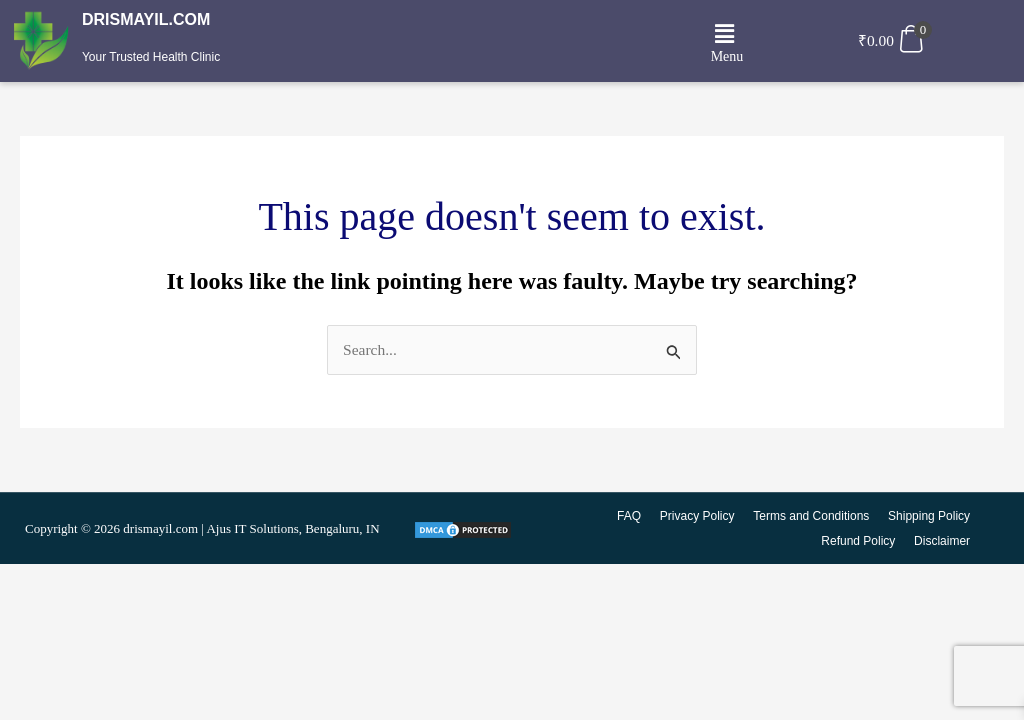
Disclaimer (942, 541)
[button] (724, 35)
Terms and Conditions (812, 517)
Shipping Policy (929, 517)
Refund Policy (859, 541)
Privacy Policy (699, 517)
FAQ (632, 517)
